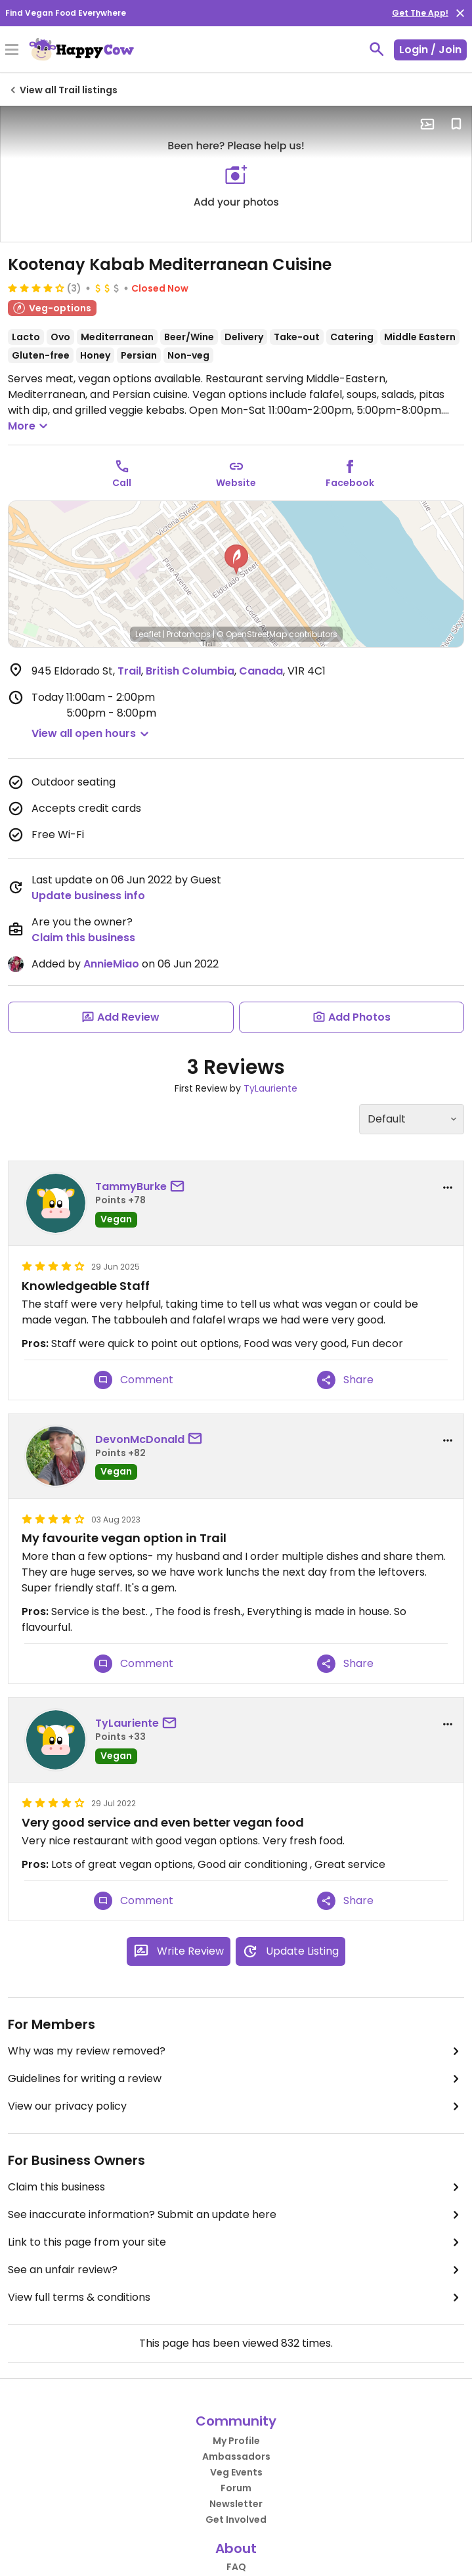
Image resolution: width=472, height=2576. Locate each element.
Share (345, 1380)
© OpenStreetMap (252, 634)
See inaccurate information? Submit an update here (236, 2215)
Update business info (88, 895)
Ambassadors (236, 2456)
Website (236, 482)
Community (236, 2421)
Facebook (350, 482)
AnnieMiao (111, 963)
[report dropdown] (448, 1187)
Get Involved (236, 2519)
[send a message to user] (180, 1187)
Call (121, 482)
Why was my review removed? (236, 2051)
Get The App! (420, 12)
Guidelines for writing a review (236, 2079)
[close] (460, 13)
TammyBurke (131, 1186)
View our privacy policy (236, 2106)
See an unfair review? (236, 2270)
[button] (236, 559)
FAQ (236, 2566)
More (29, 426)
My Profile (236, 2440)
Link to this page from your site (236, 2242)
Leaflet (148, 634)
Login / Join (430, 49)
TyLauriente (270, 1088)
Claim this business (83, 937)
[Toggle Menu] (12, 50)
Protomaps (189, 634)
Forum (236, 2488)
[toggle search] (377, 49)
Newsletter (236, 2503)
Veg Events (236, 2472)
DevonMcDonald (139, 1439)
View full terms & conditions (236, 2297)
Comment (133, 1380)
